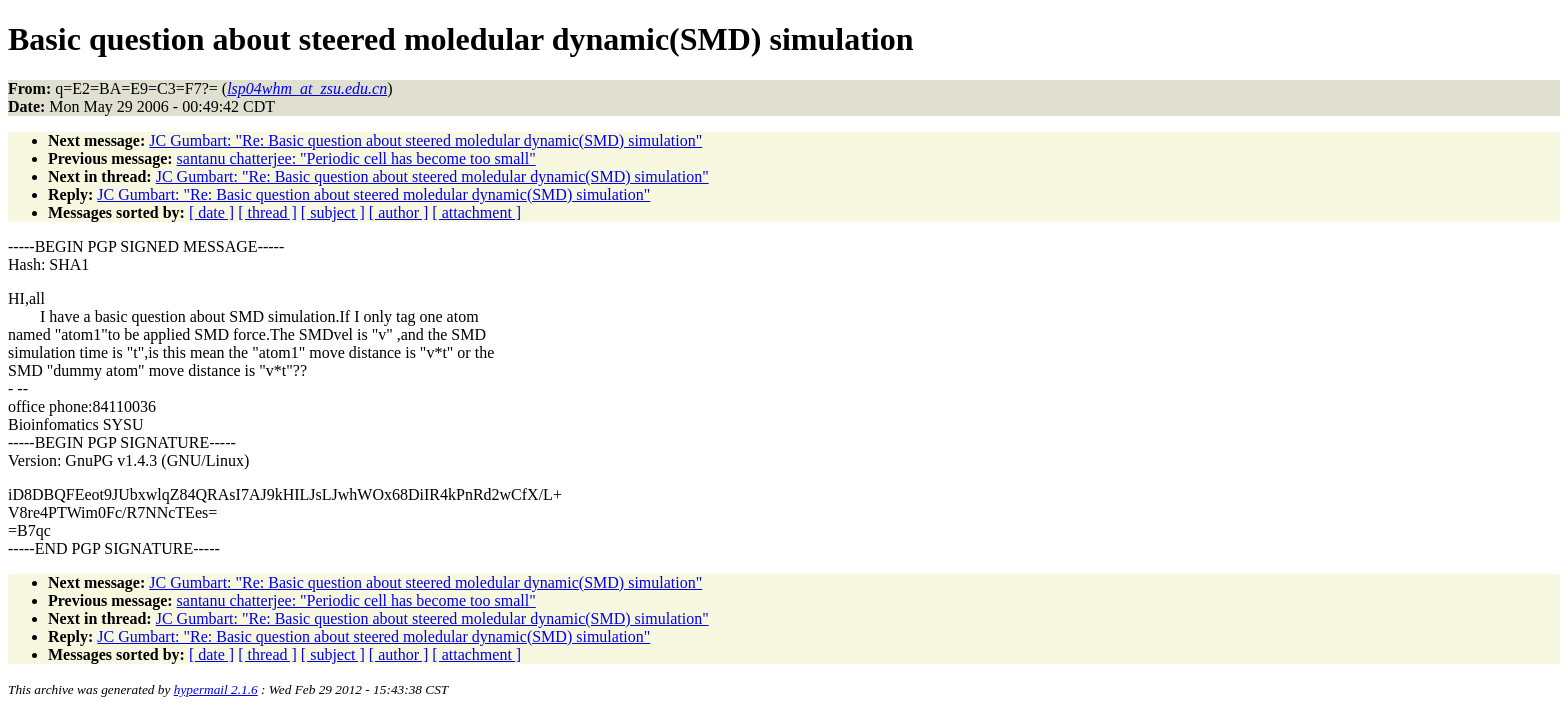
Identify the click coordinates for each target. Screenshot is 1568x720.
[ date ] (211, 212)
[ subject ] (333, 212)
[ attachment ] (476, 212)
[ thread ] (267, 212)
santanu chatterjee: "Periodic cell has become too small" (356, 158)
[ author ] (399, 212)
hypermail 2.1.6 (216, 689)
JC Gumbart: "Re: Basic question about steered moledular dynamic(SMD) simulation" (425, 140)
